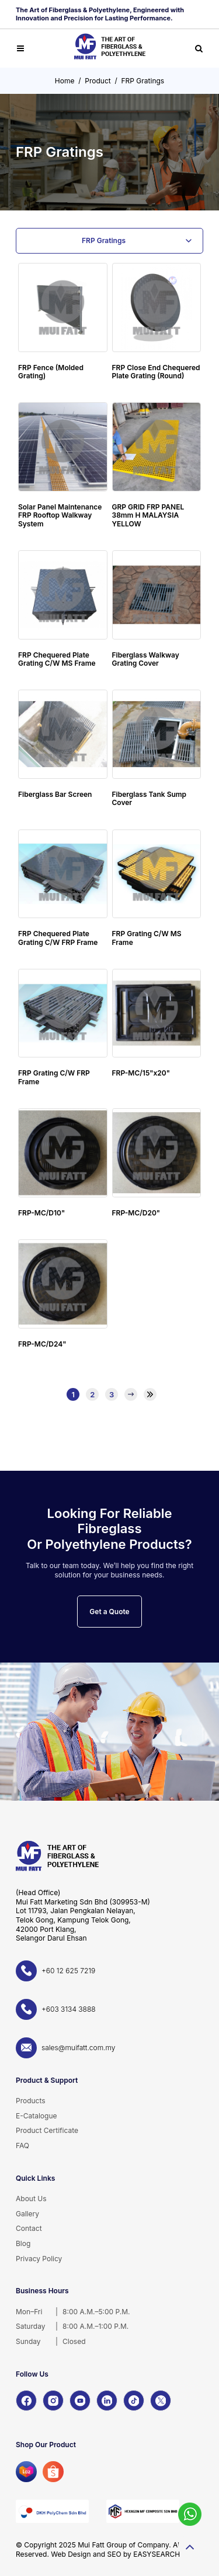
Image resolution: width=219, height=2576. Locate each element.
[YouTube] (80, 2400)
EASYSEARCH (156, 2554)
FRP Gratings (143, 80)
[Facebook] (26, 2400)
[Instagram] (53, 2400)
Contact (29, 2228)
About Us (31, 2198)
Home (65, 80)
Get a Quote (109, 1611)
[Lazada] (26, 2471)
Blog (23, 2243)
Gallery (27, 2213)
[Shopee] (53, 2471)
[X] (160, 2400)
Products (31, 2100)
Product (97, 80)
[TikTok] (133, 2400)
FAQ (22, 2145)
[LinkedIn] (106, 2400)
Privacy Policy (39, 2258)
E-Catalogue (36, 2115)
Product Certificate (47, 2130)
